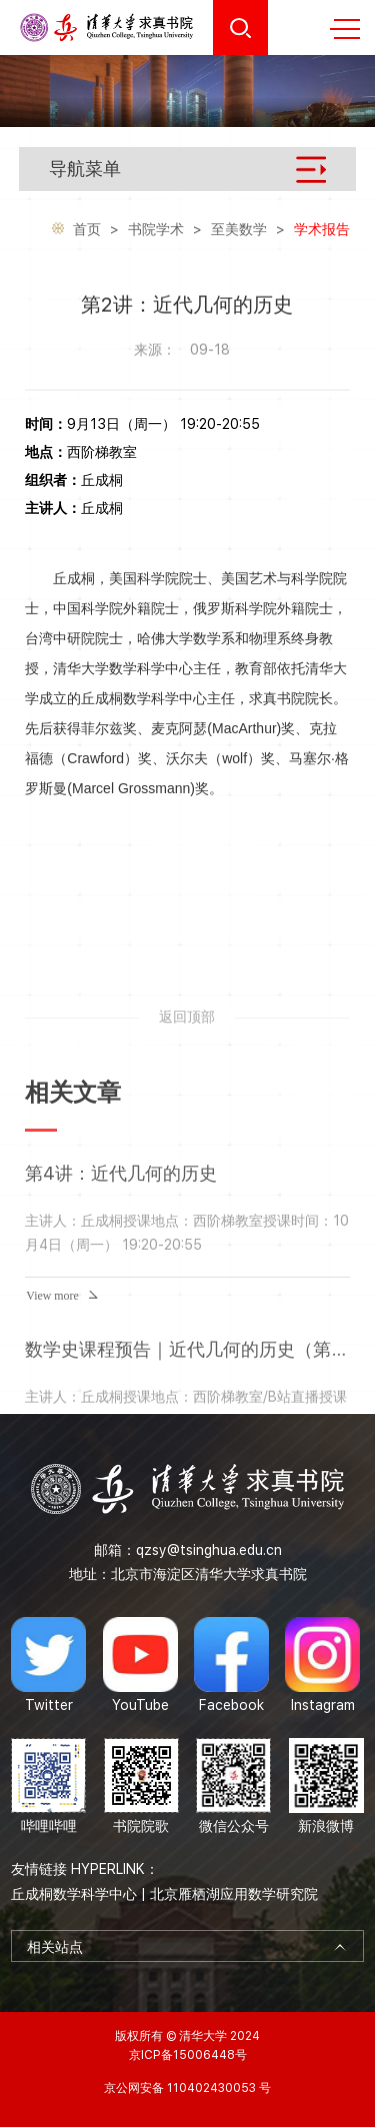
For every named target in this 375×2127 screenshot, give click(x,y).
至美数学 (239, 231)
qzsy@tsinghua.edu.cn (209, 1550)
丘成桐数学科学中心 (74, 1894)
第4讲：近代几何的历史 (121, 1308)
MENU (345, 29)
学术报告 (322, 231)
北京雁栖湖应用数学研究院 (234, 1894)
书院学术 (156, 231)
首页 (87, 231)
